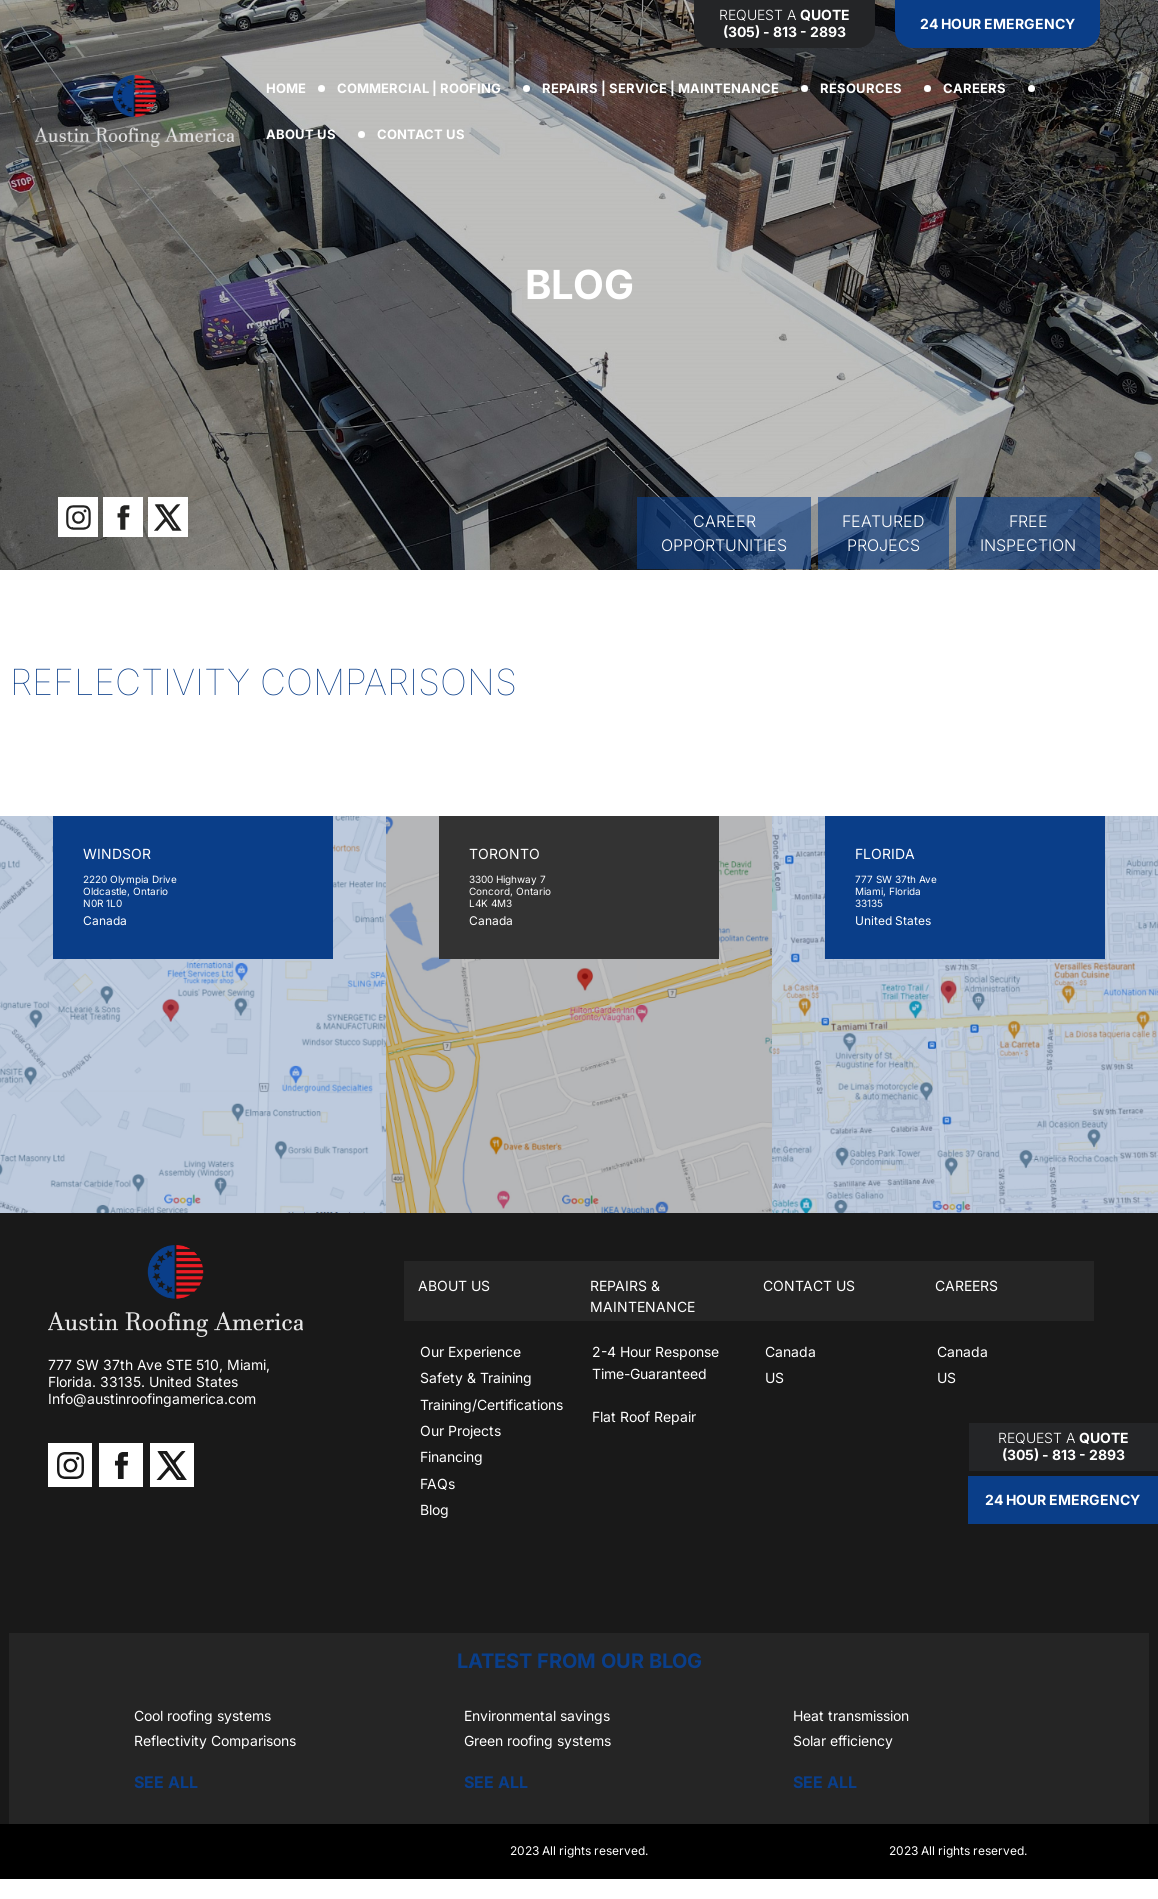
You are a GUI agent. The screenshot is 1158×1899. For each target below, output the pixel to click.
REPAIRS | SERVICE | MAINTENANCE (665, 88)
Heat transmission (851, 1715)
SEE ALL (166, 1782)
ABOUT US (306, 134)
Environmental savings (537, 1715)
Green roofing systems (537, 1740)
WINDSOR (117, 853)
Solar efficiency (843, 1740)
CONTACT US (426, 134)
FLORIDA (885, 853)
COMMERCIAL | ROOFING (424, 88)
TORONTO (504, 853)
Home (286, 88)
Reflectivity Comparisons (215, 1740)
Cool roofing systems (202, 1715)
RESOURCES (866, 88)
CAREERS (979, 88)
